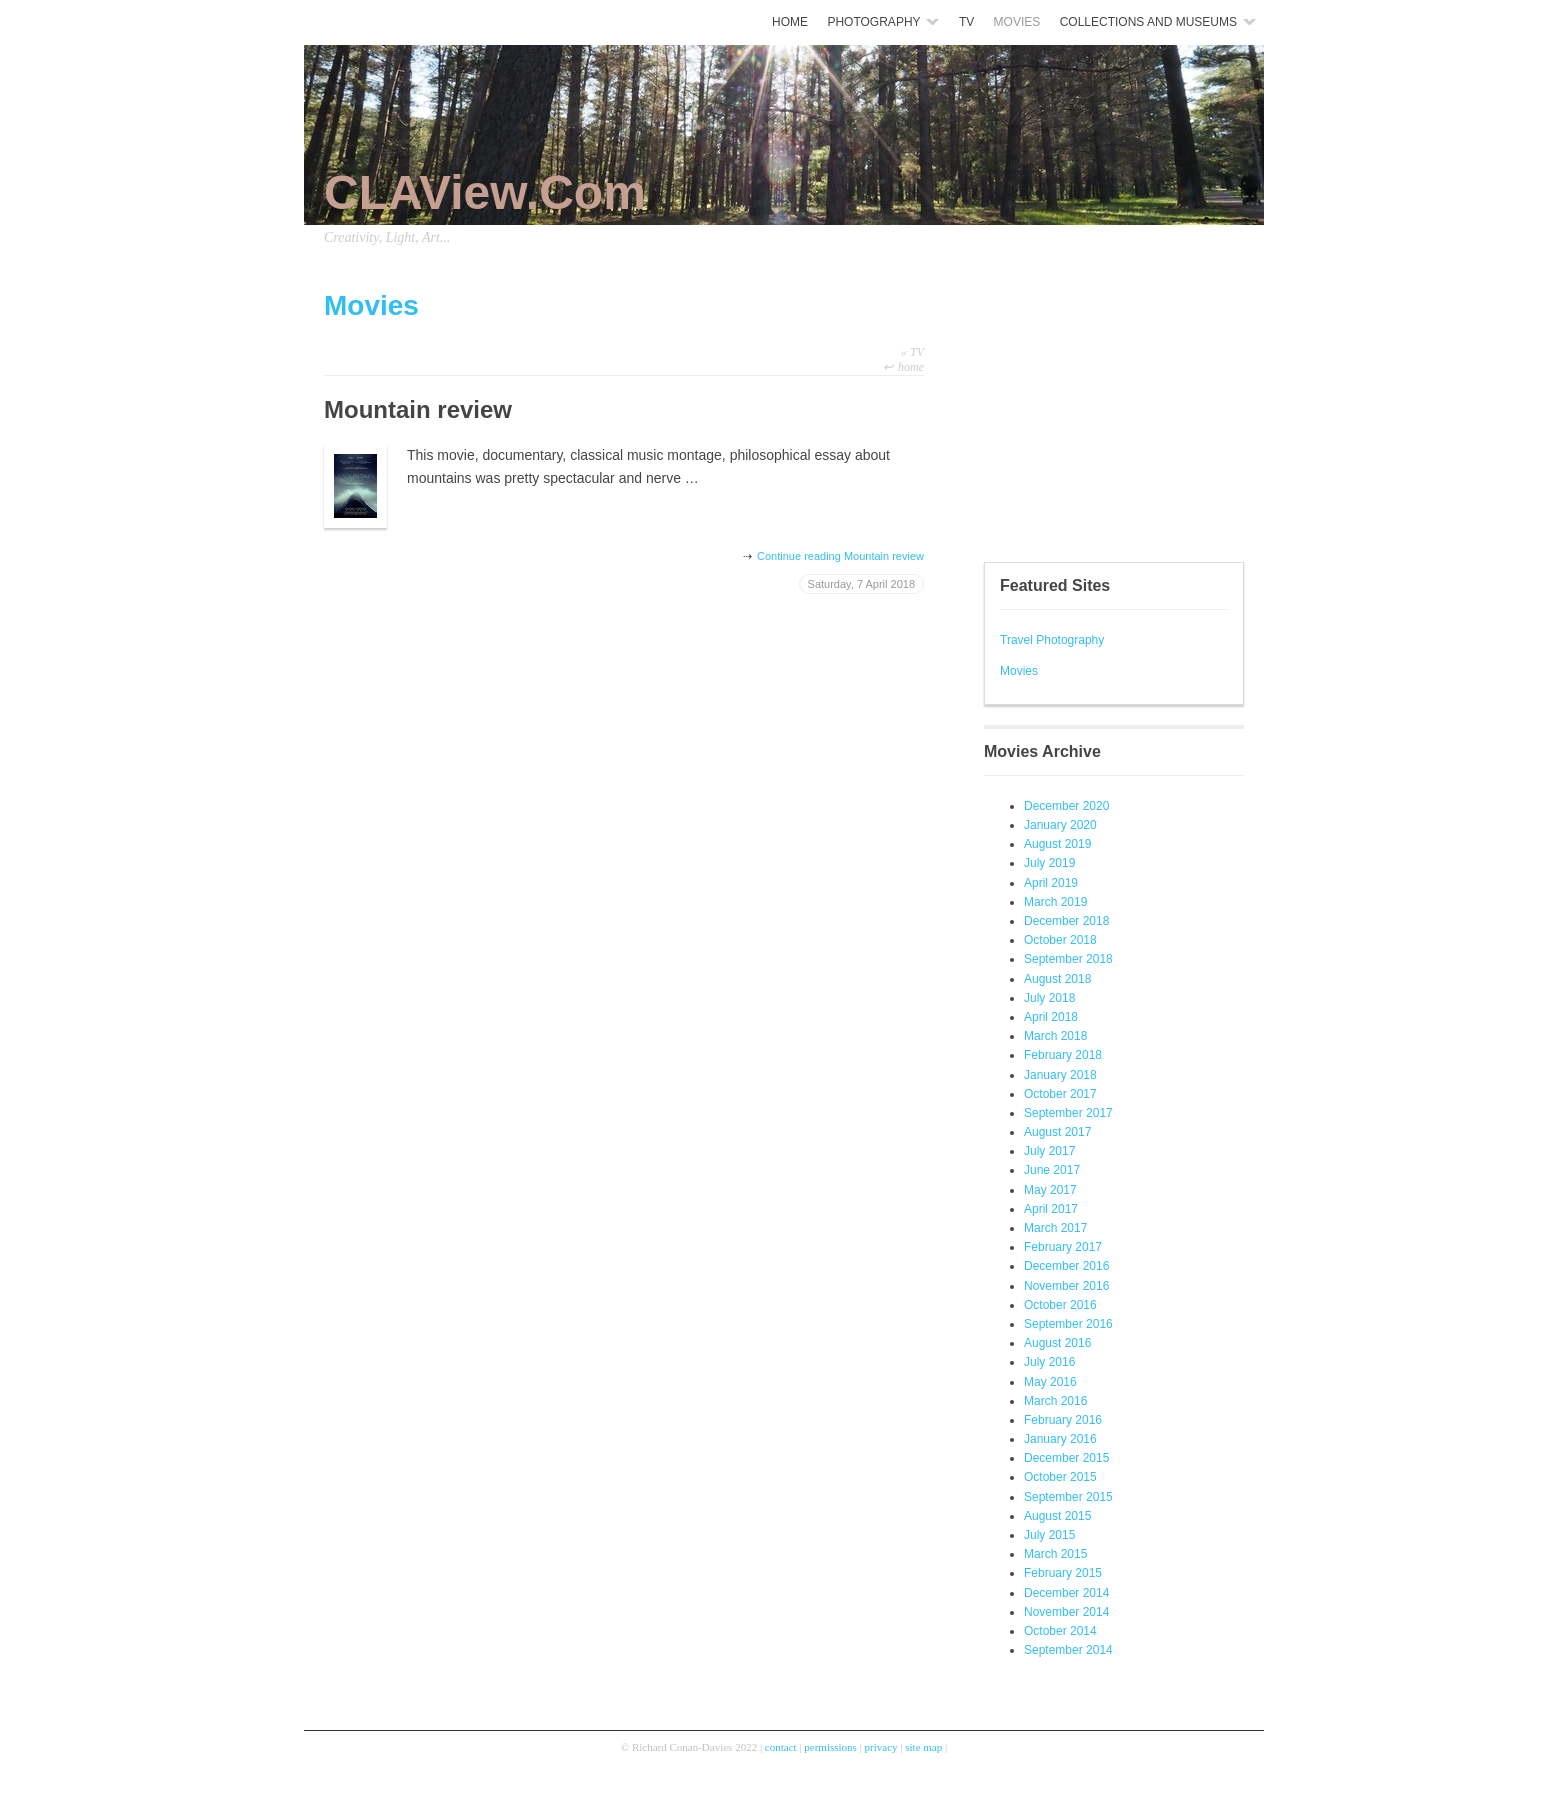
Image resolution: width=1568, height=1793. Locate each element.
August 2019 (1057, 844)
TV (912, 352)
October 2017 (1060, 1094)
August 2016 (1057, 1343)
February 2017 (1063, 1247)
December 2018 (1066, 921)
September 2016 (1068, 1324)
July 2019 (1049, 863)
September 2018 (1068, 959)
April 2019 (1051, 883)
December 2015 (1066, 1458)
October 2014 (1060, 1631)
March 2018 (1055, 1036)
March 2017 (1055, 1228)
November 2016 (1066, 1286)
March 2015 (1055, 1554)
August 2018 (1057, 979)
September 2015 (1068, 1497)
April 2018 (1051, 1017)
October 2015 (1060, 1477)
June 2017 (1052, 1170)
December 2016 (1066, 1266)
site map (923, 1747)
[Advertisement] (1044, 410)
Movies (1019, 671)
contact (781, 1747)
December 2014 (1066, 1593)
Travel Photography (1052, 640)
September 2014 (1068, 1650)
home (911, 367)
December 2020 (1066, 806)
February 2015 (1063, 1573)
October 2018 (1060, 940)
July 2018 (1049, 998)
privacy (881, 1747)
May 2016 (1050, 1382)
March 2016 (1055, 1401)
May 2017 (1050, 1190)
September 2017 (1068, 1113)
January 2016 (1060, 1439)
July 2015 (1049, 1535)
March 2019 (1055, 902)
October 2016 (1060, 1305)
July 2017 (1049, 1151)
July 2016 (1049, 1362)
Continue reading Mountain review (840, 556)
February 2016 (1063, 1420)
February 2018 (1063, 1055)
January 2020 (1060, 825)
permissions (830, 1747)
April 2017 (1051, 1209)
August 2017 (1057, 1132)
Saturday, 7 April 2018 (861, 584)
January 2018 (1060, 1075)
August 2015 (1057, 1516)
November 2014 (1066, 1612)
